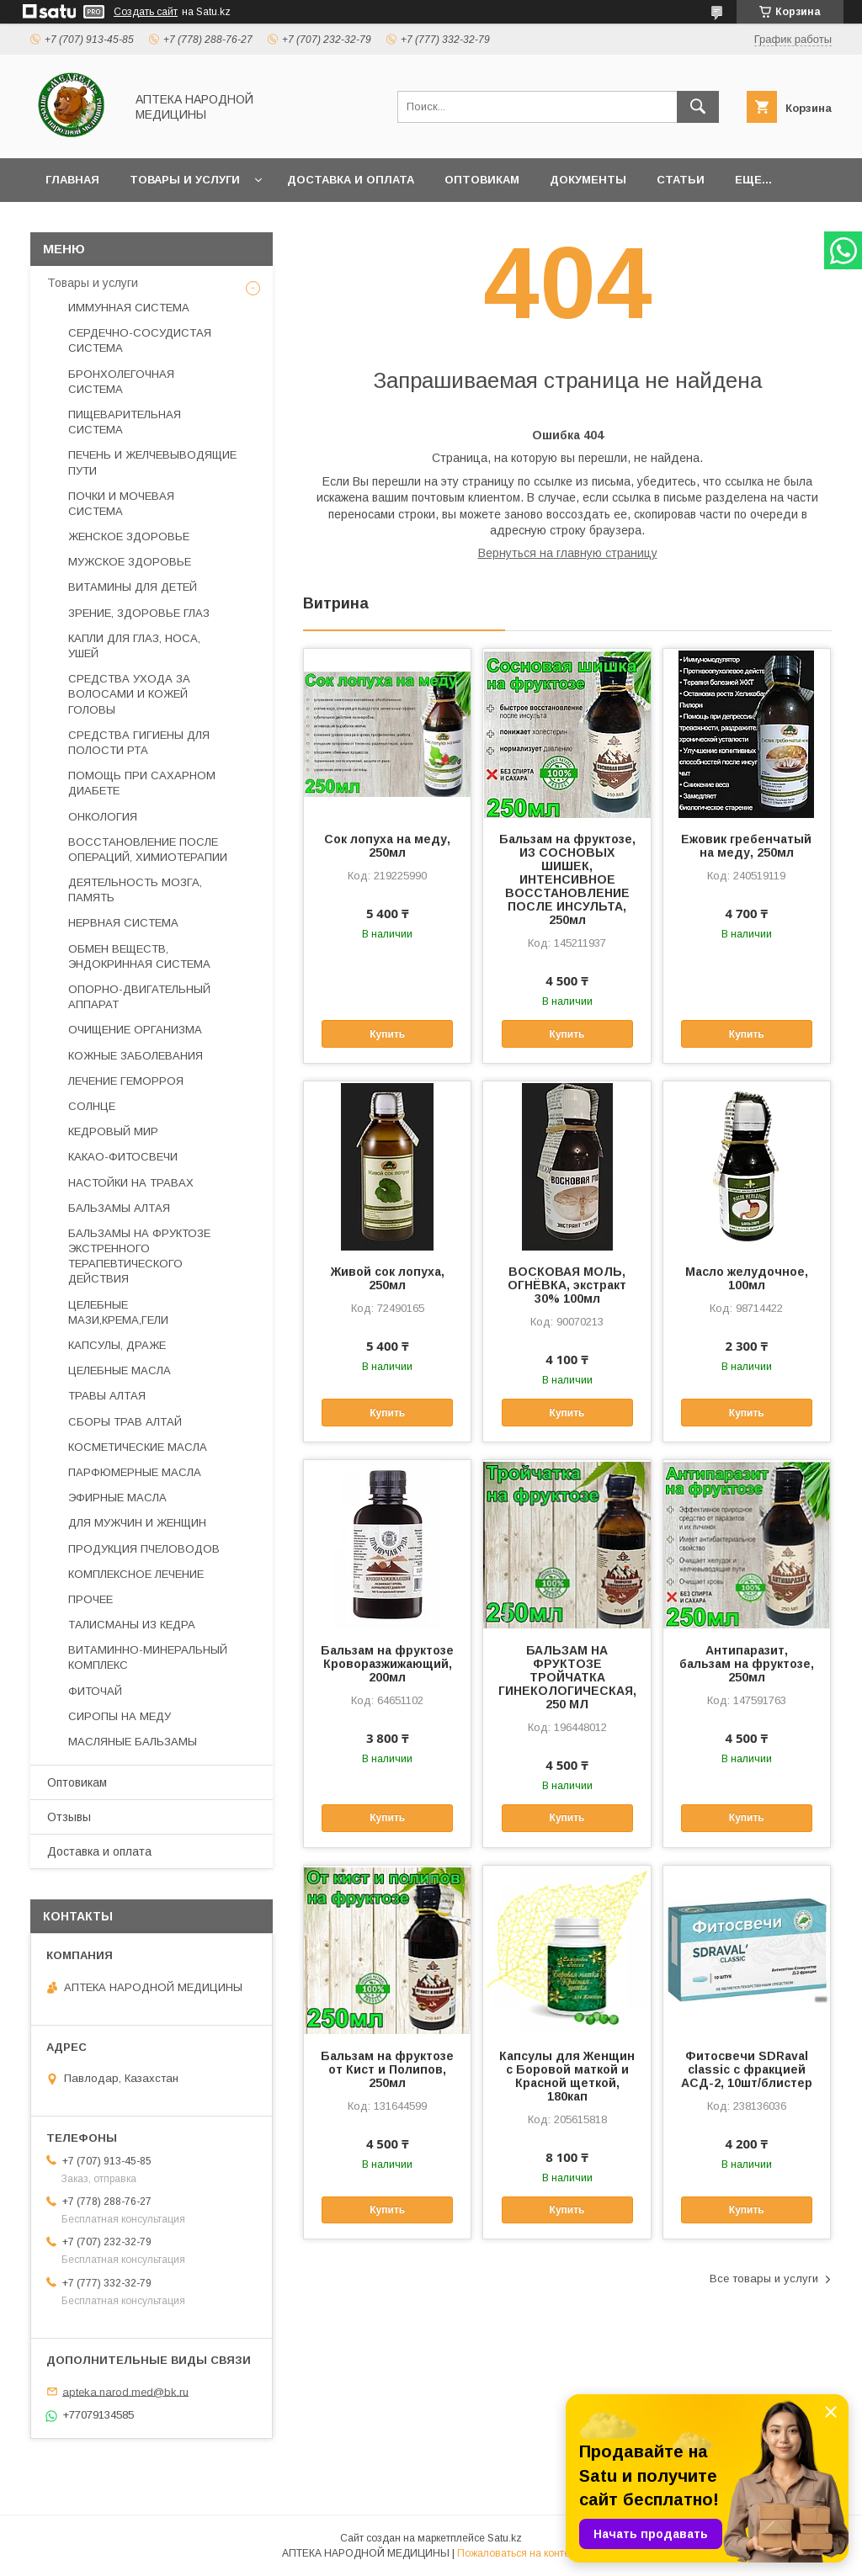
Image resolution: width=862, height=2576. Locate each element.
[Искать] (698, 107)
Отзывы (69, 1817)
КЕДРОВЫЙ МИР (113, 1131)
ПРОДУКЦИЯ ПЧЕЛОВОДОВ (144, 1549)
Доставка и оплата (350, 179)
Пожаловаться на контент (518, 2553)
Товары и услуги (185, 179)
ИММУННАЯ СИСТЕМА (128, 307)
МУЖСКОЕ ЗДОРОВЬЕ (129, 561)
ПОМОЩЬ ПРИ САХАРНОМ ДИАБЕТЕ (142, 783)
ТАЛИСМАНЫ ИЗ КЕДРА (131, 1624)
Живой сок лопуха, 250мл (387, 1278)
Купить (387, 1034)
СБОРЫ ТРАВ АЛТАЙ (125, 1421)
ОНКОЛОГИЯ (102, 816)
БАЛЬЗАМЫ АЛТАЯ (119, 1208)
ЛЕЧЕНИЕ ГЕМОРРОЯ (126, 1081)
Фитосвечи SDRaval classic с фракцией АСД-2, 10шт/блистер (746, 2069)
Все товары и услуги (764, 2278)
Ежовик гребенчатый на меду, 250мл (746, 845)
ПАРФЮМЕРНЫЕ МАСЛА (134, 1472)
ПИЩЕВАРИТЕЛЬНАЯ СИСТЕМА (124, 422)
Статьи (681, 179)
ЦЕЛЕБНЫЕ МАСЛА (119, 1370)
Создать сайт (146, 12)
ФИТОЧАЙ (95, 1691)
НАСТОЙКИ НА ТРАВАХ (131, 1182)
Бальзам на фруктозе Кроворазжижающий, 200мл (387, 1664)
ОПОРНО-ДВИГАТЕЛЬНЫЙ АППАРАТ (139, 997)
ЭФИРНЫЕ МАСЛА (117, 1497)
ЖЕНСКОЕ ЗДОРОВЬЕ (128, 536)
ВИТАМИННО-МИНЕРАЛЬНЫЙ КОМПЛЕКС (147, 1657)
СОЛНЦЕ (91, 1106)
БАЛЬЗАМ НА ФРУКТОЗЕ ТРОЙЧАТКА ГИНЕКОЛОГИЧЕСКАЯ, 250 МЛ (566, 1677)
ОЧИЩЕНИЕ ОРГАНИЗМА (135, 1029)
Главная (72, 179)
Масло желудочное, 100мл (746, 1278)
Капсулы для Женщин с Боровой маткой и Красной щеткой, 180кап (567, 2076)
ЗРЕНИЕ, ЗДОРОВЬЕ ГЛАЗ (139, 613)
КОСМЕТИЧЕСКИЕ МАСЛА (137, 1447)
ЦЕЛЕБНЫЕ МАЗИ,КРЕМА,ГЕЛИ (118, 1312)
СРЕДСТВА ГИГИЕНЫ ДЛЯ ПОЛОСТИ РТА (139, 743)
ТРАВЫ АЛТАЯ (107, 1395)
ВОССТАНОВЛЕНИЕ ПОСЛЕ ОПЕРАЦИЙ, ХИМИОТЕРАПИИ (147, 849)
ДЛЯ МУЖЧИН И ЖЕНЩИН (137, 1522)
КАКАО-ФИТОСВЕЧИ (123, 1156)
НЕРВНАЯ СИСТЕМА (123, 922)
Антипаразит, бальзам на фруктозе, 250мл (746, 1664)
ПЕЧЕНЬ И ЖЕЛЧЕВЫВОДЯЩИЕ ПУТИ (152, 462)
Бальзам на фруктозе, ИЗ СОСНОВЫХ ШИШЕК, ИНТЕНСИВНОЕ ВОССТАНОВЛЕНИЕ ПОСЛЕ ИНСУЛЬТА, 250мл (567, 879)
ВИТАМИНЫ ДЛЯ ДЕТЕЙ (132, 587)
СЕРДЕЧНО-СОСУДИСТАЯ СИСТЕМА (139, 340)
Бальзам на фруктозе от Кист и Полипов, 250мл (387, 2069)
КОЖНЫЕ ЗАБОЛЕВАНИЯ (135, 1055)
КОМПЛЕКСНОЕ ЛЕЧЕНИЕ (136, 1574)
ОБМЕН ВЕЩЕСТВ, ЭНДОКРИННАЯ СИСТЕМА (139, 956)
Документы (588, 179)
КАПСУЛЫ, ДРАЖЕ (117, 1345)
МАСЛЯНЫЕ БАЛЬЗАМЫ (132, 1741)
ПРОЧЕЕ (90, 1599)
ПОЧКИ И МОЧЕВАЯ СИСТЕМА (121, 504)
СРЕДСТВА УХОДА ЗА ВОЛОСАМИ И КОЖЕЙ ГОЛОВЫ (129, 693)
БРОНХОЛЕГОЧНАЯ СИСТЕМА (121, 382)
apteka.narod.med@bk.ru (125, 2391)
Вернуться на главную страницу (567, 553)
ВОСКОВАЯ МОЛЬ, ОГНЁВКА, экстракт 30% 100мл (567, 1285)
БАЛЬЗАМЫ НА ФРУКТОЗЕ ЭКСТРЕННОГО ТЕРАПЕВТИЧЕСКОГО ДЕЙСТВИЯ (139, 1256)
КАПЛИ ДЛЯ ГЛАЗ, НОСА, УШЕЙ (134, 646)
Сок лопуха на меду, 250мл (387, 845)
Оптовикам (481, 179)
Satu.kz (504, 2538)
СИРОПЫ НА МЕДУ (119, 1716)
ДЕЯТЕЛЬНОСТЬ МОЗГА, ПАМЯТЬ (135, 890)
